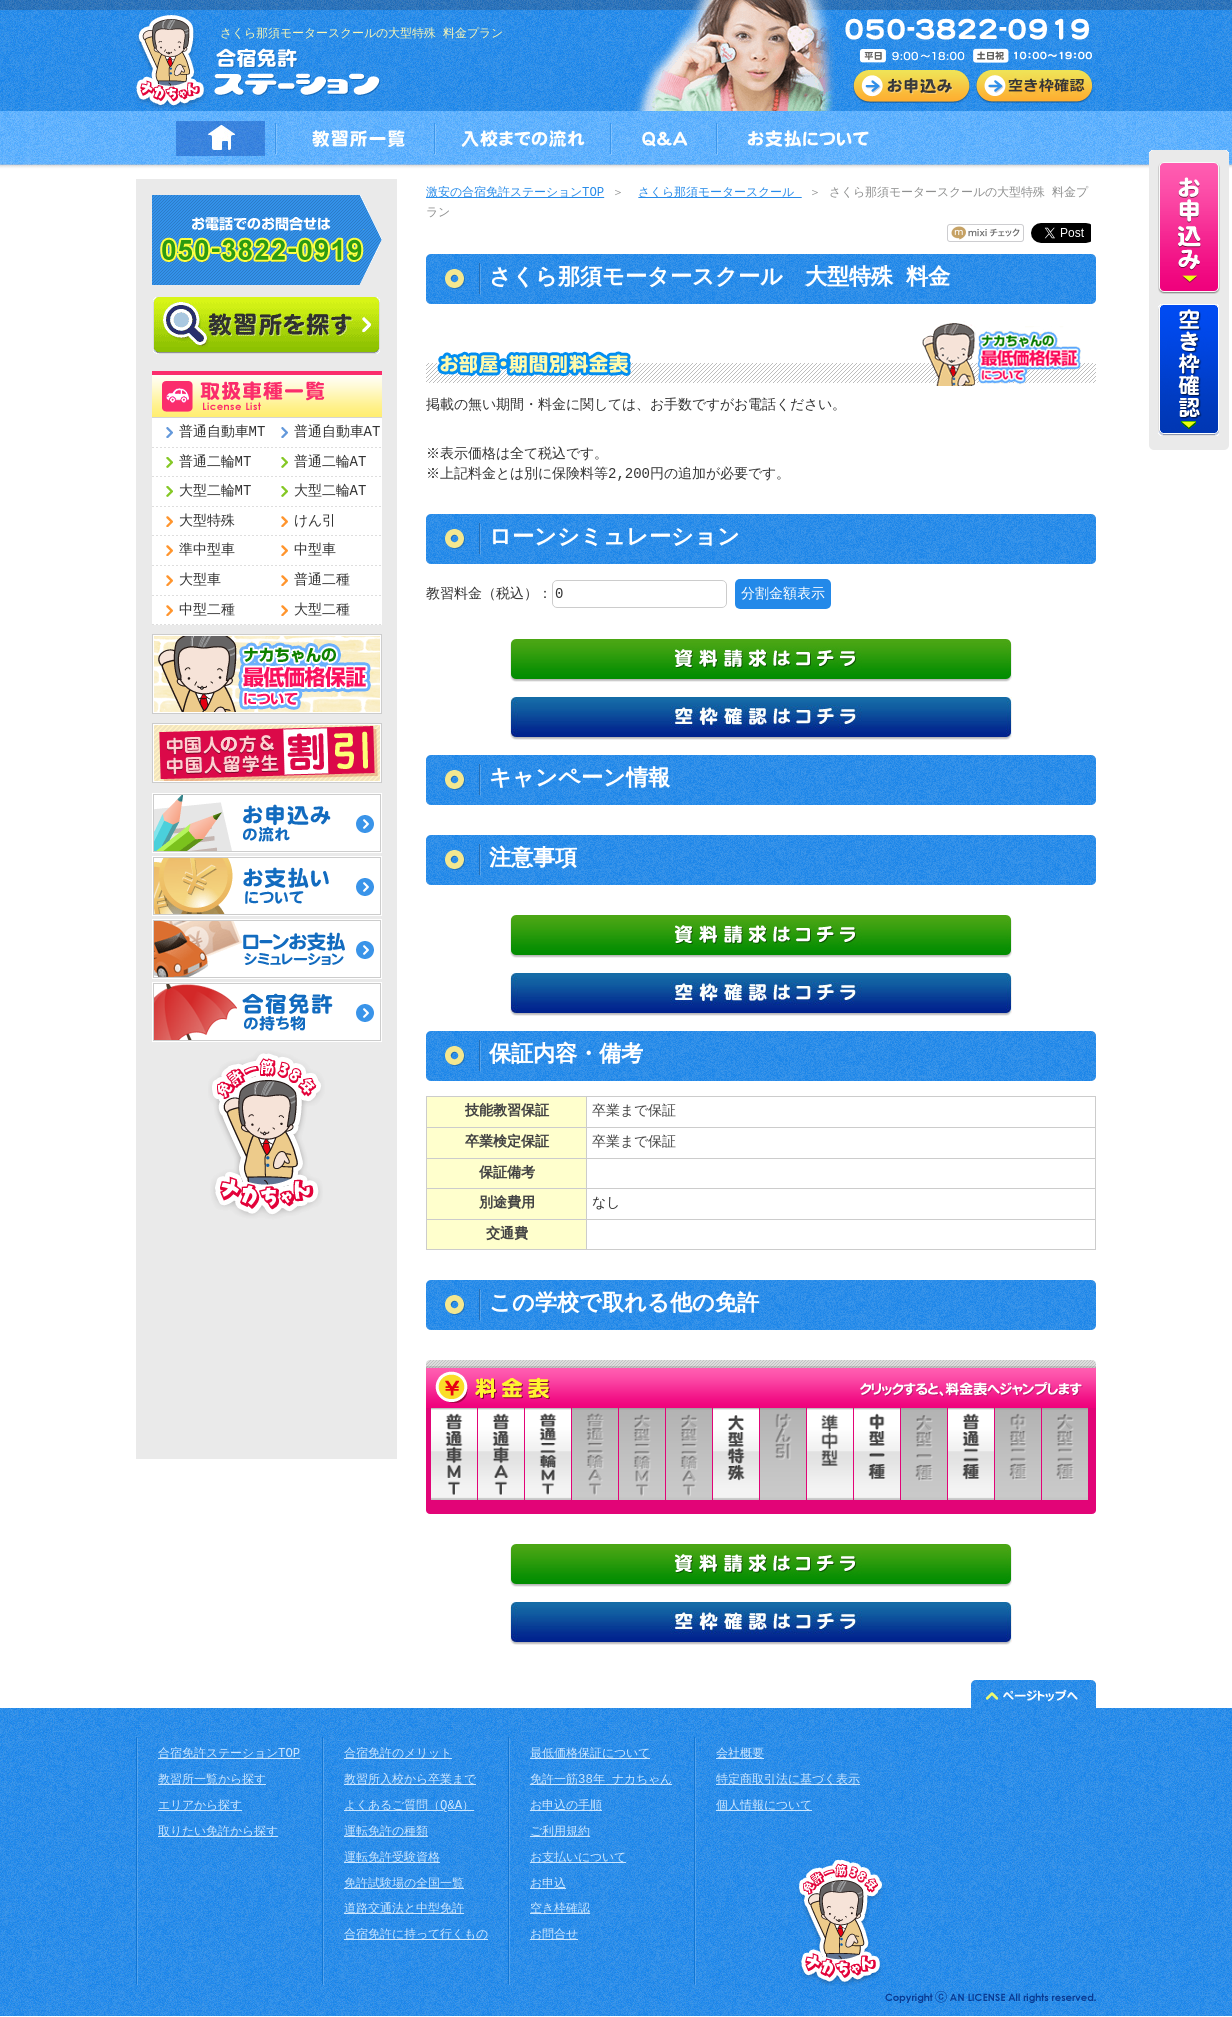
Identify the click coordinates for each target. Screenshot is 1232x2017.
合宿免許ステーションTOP (229, 1755)
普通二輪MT (215, 462)
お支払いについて (578, 1859)
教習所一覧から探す (212, 1781)
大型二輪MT (215, 491)
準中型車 (207, 550)
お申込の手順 (566, 1807)
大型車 (200, 580)
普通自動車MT (222, 432)
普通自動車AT (337, 432)
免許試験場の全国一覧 (404, 1885)
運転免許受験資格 (392, 1859)
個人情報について (764, 1807)
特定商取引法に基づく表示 (788, 1781)
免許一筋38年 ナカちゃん (601, 1781)
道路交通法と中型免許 (404, 1910)
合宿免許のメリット (398, 1755)
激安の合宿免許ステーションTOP (515, 193)
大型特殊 (207, 521)
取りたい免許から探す (218, 1833)
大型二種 (322, 610)
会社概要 (740, 1755)
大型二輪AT (330, 491)
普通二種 (322, 580)
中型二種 (207, 610)
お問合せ (554, 1936)
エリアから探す (200, 1807)
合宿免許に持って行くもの (416, 1936)
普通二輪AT (330, 462)
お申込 (548, 1885)
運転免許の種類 (386, 1833)
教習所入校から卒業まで (410, 1781)
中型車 (315, 550)
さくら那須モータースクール (719, 193)
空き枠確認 (560, 1910)
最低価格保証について (590, 1755)
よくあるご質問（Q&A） (409, 1807)
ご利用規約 (560, 1833)
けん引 (315, 521)
